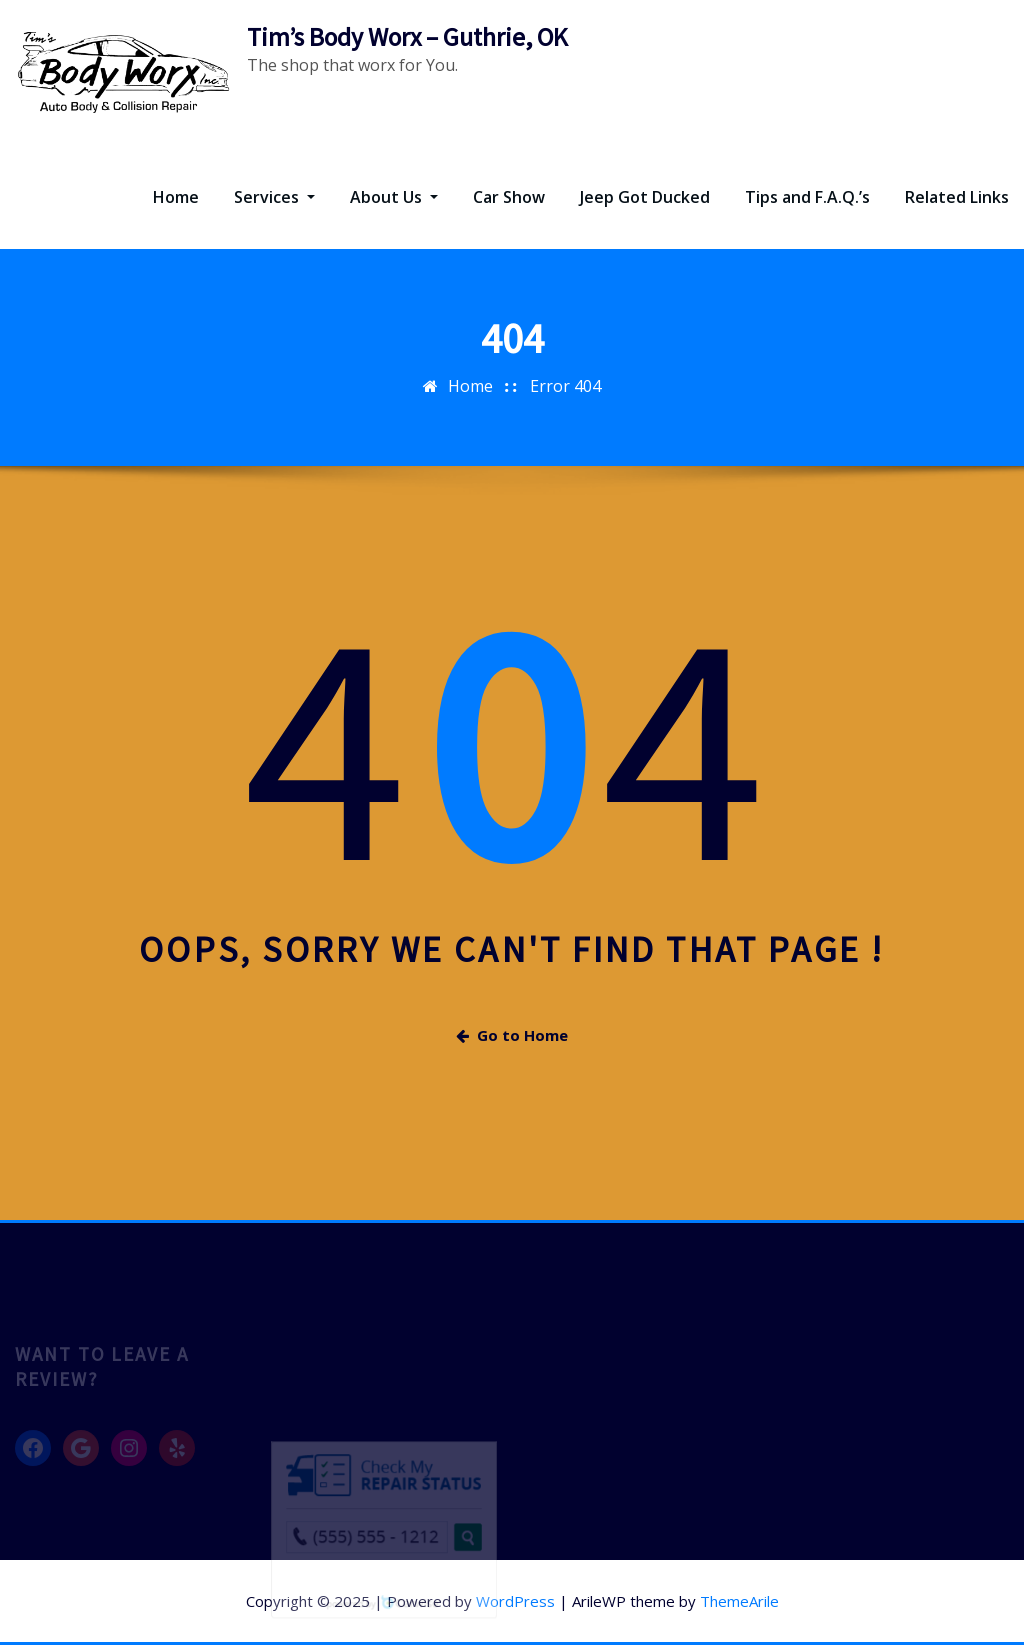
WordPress (515, 1601)
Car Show (509, 197)
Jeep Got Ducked (645, 197)
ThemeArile (739, 1601)
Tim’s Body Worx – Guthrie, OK (407, 37)
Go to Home (512, 1035)
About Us (394, 197)
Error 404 (565, 386)
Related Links (957, 197)
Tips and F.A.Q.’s (807, 197)
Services (274, 197)
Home (176, 197)
